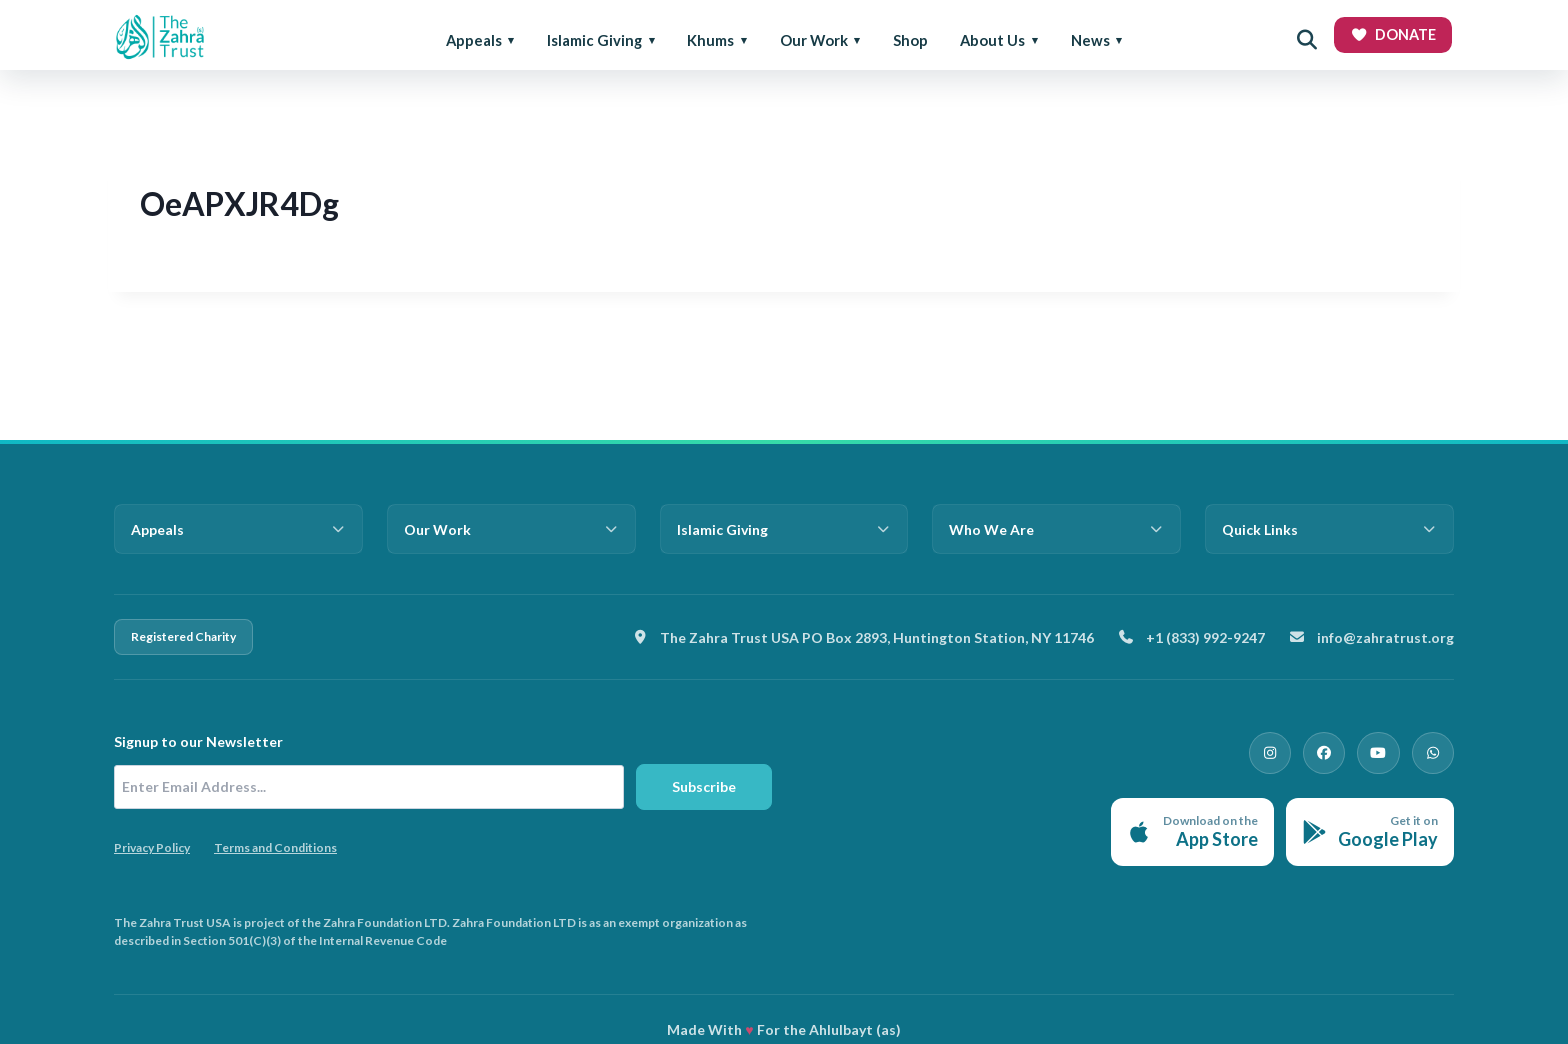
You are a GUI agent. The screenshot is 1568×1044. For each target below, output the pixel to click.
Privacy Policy (152, 847)
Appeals (474, 40)
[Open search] (1307, 40)
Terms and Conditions (275, 847)
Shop (910, 40)
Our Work (814, 40)
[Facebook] (1340, 750)
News (1090, 40)
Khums (710, 40)
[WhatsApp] (1436, 750)
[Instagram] (1292, 750)
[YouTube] (1388, 750)
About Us (992, 40)
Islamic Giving (594, 40)
